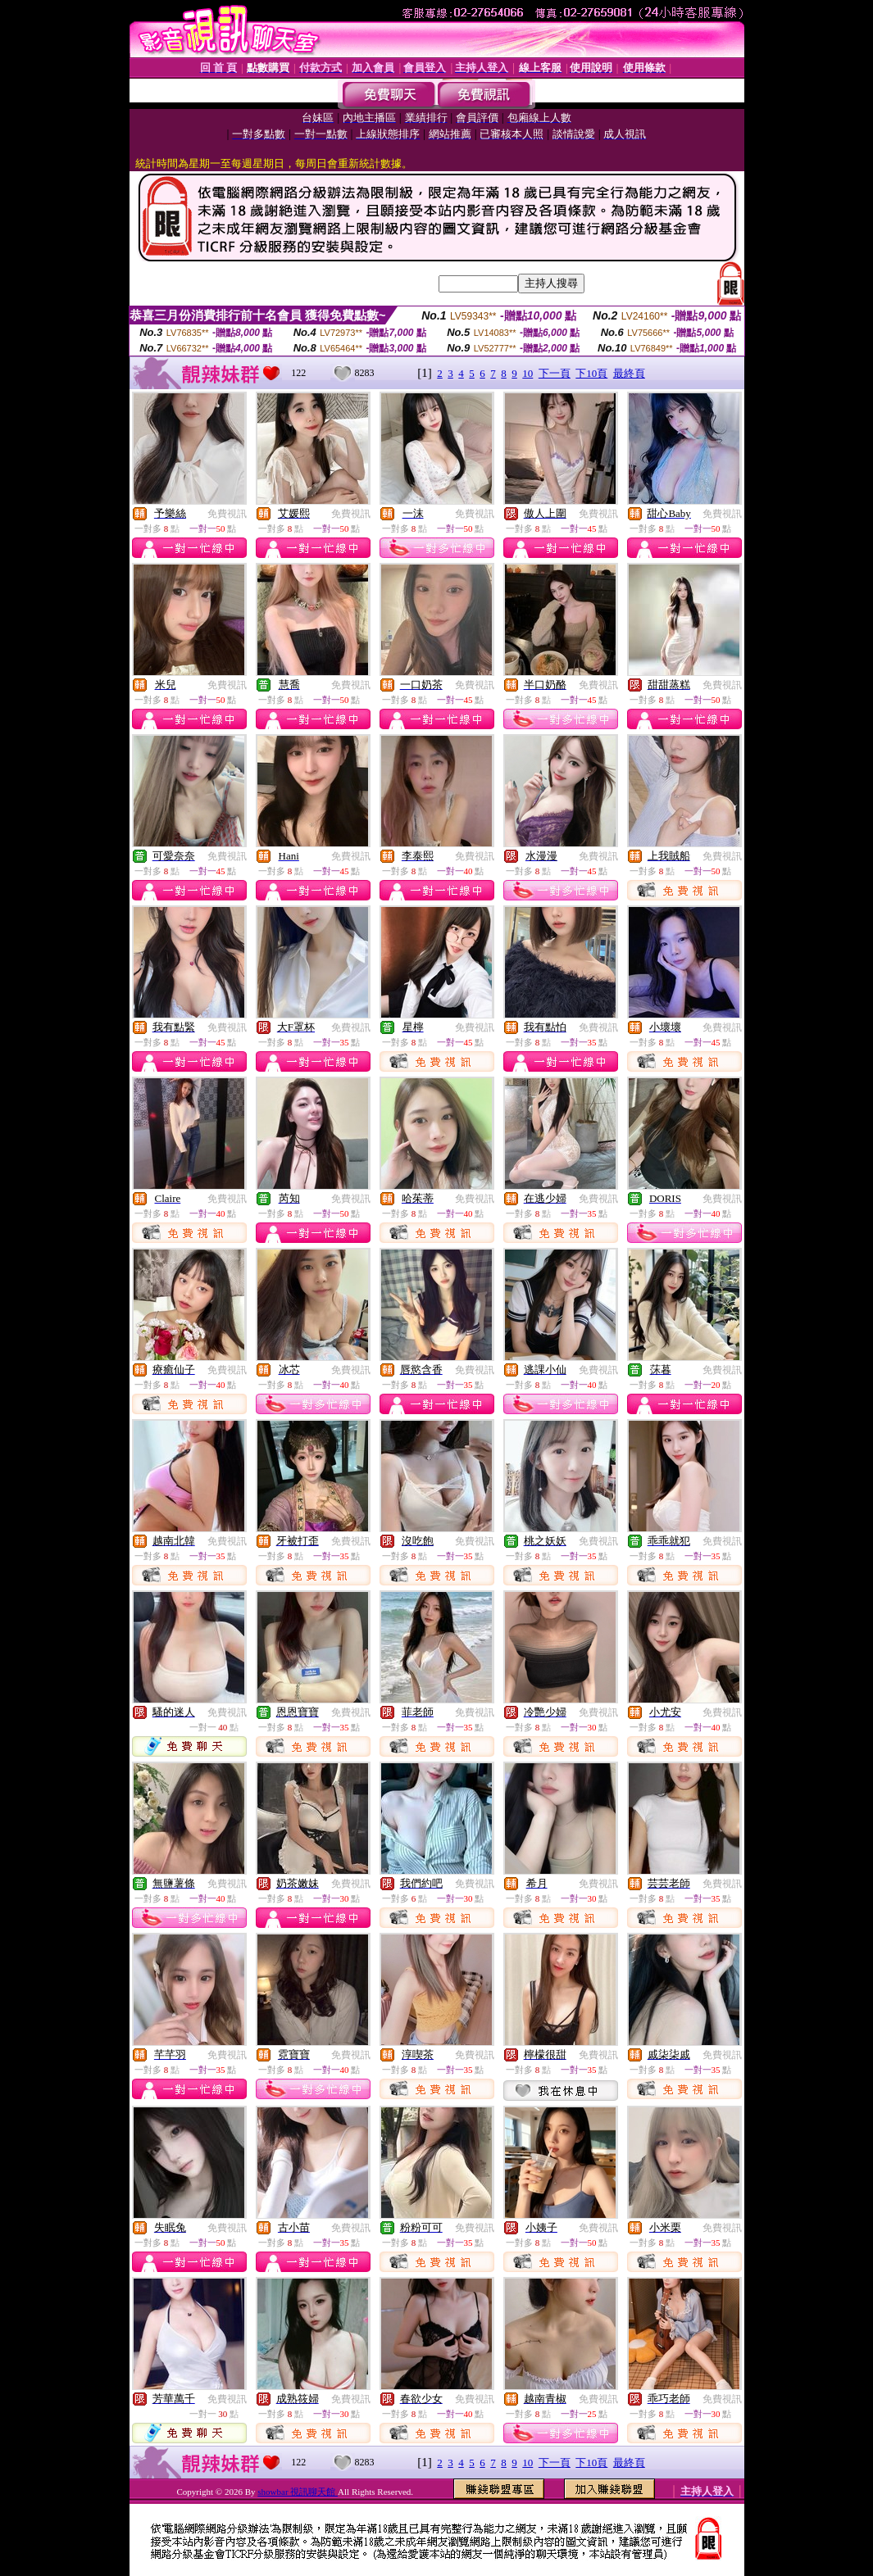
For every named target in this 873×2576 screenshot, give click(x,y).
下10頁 (591, 373)
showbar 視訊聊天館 (297, 2492)
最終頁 (629, 373)
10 (527, 373)
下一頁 (555, 373)
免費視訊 (227, 513)
